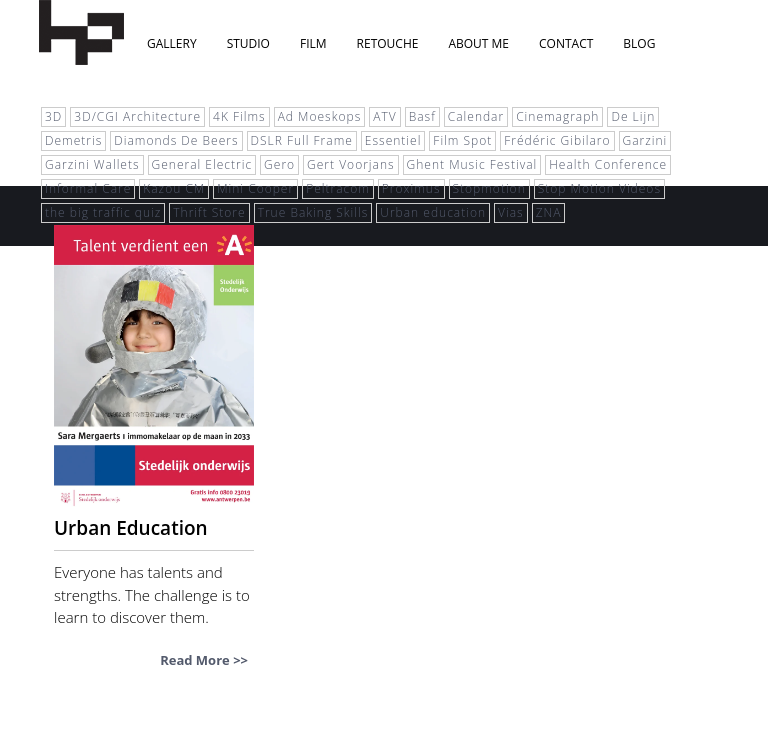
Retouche (388, 43)
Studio (248, 43)
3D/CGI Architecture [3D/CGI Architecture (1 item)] (137, 116)
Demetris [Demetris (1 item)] (73, 140)
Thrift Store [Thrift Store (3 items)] (209, 212)
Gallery (172, 43)
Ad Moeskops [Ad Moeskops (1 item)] (320, 116)
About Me (478, 43)
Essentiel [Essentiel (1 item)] (393, 140)
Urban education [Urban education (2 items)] (433, 212)
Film (313, 43)
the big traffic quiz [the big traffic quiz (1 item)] (103, 212)
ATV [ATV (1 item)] (384, 116)
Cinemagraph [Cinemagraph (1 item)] (557, 116)
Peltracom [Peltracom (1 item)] (338, 188)
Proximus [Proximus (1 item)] (411, 188)
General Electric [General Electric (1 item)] (202, 164)
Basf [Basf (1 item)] (422, 116)
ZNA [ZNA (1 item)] (549, 212)
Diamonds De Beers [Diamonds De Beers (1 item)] (176, 140)
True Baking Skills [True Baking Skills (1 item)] (313, 212)
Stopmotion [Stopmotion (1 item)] (489, 188)
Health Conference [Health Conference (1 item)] (608, 164)
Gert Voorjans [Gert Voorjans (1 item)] (350, 164)
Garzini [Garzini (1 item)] (645, 140)
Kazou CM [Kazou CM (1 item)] (174, 188)
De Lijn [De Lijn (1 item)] (633, 116)
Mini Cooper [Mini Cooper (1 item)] (255, 188)
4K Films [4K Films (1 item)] (239, 116)
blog (639, 43)
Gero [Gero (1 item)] (279, 164)
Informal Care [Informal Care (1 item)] (88, 188)
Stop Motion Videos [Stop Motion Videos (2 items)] (599, 188)
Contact (566, 43)
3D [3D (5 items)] (53, 116)
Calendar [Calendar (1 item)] (476, 116)
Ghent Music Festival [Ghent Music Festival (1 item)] (472, 164)
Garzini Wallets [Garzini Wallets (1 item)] (92, 164)
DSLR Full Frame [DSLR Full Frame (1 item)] (302, 140)
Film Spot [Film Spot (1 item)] (462, 140)
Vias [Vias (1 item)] (511, 212)
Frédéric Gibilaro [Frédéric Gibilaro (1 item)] (557, 140)
